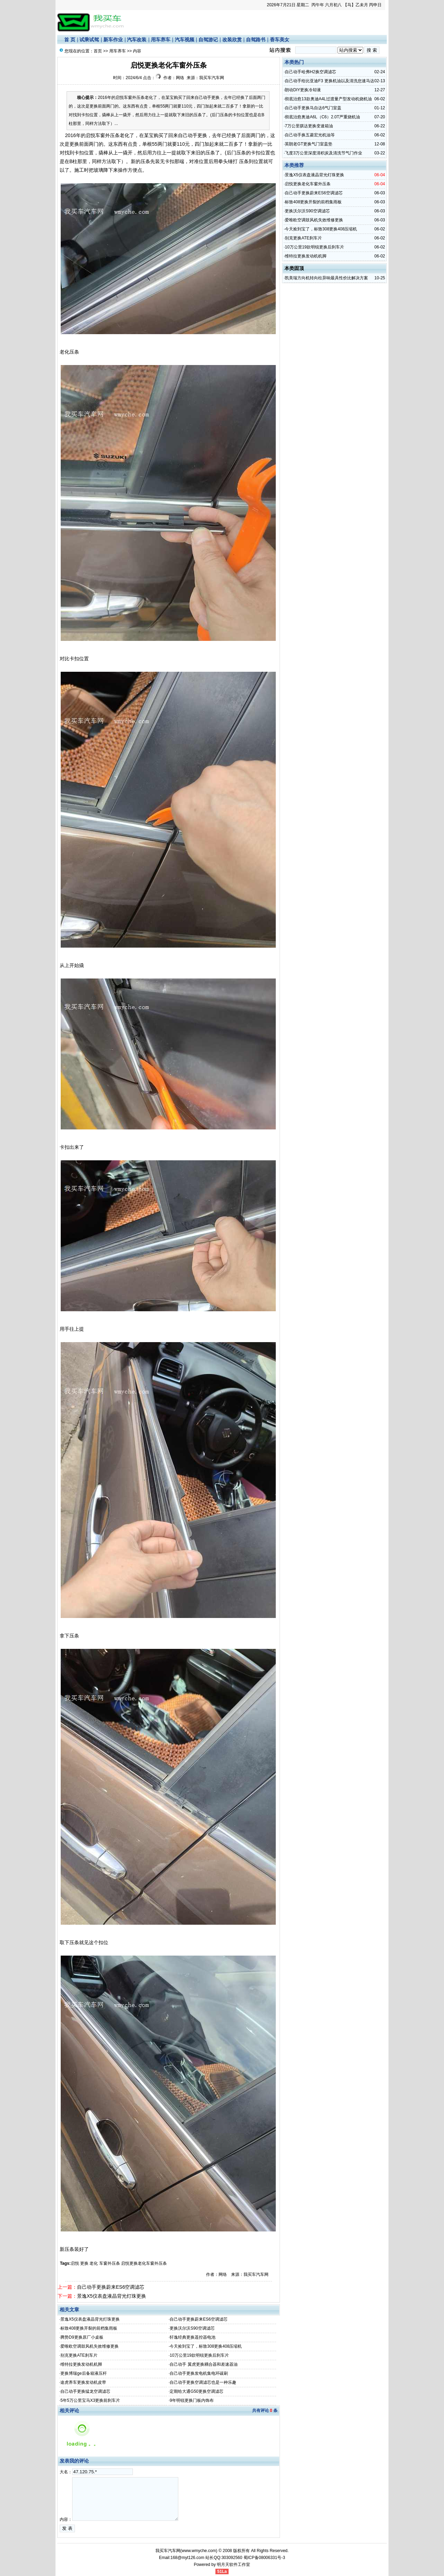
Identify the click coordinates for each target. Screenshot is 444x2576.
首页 (98, 51)
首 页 (69, 39)
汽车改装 (136, 39)
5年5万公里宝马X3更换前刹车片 (90, 2400)
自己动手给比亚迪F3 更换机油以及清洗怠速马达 (329, 80)
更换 (84, 2263)
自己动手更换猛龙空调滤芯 (85, 2391)
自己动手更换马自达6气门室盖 (313, 107)
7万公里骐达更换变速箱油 (309, 126)
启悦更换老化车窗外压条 (144, 2263)
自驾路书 (255, 39)
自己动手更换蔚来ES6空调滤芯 (110, 2287)
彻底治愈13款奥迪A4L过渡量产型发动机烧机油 (328, 98)
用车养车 (160, 39)
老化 (93, 2263)
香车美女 (279, 39)
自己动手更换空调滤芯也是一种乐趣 (203, 2382)
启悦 (75, 2263)
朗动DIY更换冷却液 (303, 89)
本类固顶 (294, 268)
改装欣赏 (232, 39)
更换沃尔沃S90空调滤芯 (192, 2328)
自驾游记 (208, 39)
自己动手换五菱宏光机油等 (310, 135)
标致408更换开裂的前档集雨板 (88, 2328)
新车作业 (113, 39)
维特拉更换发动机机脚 (81, 2364)
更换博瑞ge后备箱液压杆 (83, 2373)
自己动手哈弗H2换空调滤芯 (310, 71)
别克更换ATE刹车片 (78, 2355)
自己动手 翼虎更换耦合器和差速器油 (203, 2364)
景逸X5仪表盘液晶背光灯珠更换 (111, 2296)
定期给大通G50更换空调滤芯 (196, 2391)
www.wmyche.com (199, 2550)
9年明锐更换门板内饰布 (192, 2400)
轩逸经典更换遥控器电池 (192, 2337)
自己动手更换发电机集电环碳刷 (199, 2373)
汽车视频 (184, 39)
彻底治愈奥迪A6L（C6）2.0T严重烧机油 (322, 117)
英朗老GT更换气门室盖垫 (308, 144)
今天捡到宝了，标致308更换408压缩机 (206, 2346)
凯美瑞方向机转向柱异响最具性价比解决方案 (326, 278)
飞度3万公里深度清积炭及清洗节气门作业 (323, 153)
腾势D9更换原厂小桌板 (81, 2337)
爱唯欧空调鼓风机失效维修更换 (89, 2346)
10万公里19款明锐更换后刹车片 (199, 2355)
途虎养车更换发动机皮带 (83, 2382)
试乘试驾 (89, 39)
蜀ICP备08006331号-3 (264, 2557)
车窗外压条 (109, 2263)
